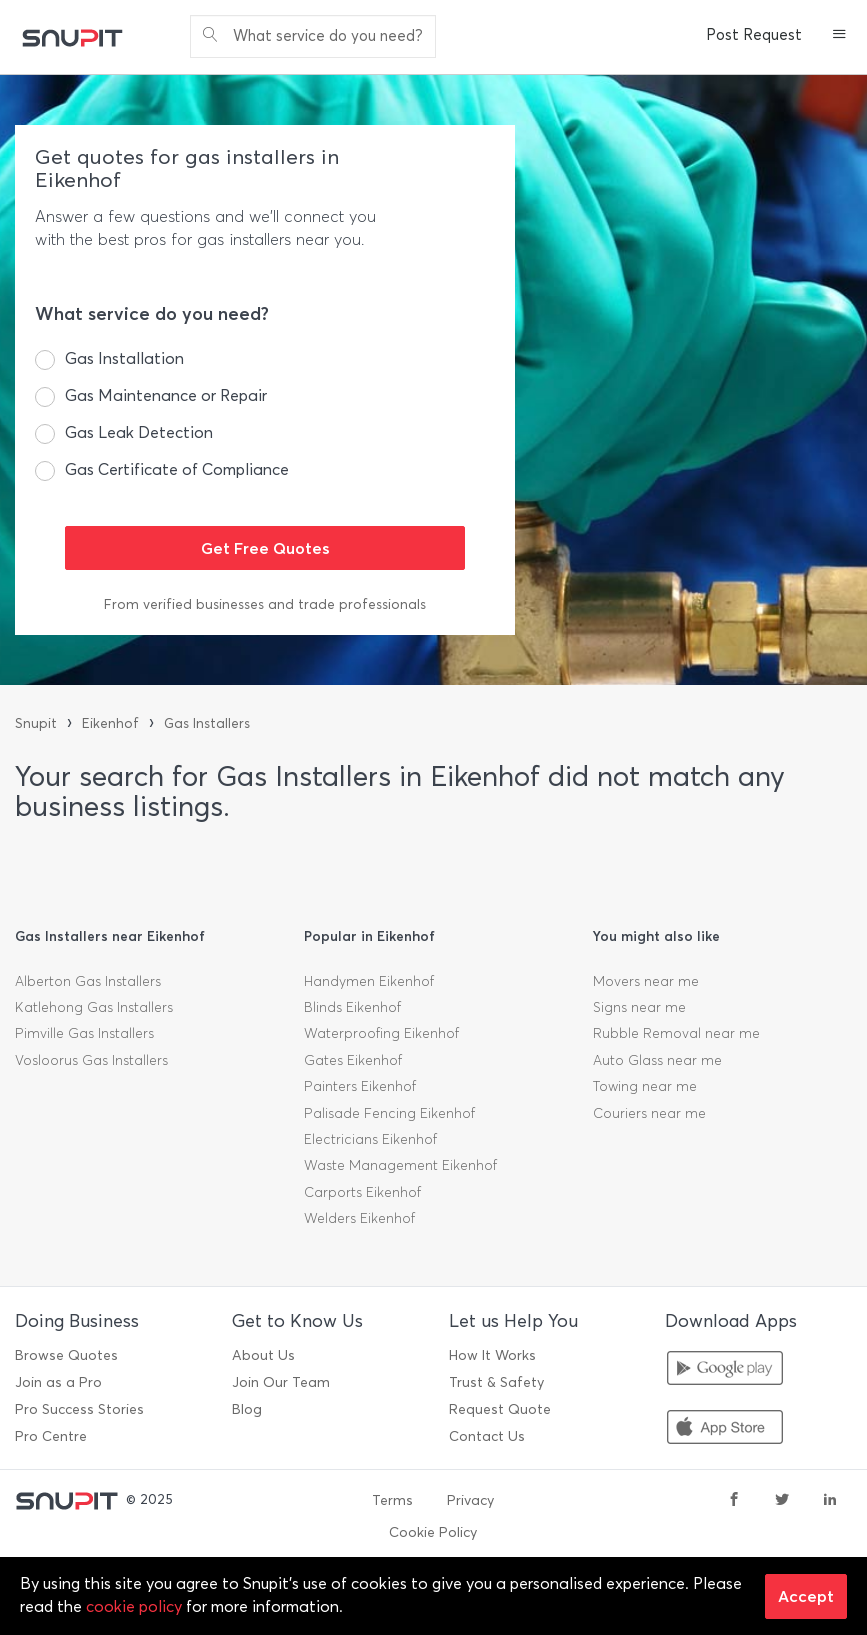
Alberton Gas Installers (88, 981)
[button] (839, 36)
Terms (392, 1500)
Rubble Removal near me (676, 1033)
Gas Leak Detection (139, 432)
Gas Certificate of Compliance (177, 469)
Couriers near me (649, 1113)
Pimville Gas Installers (84, 1033)
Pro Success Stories (79, 1409)
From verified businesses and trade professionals (265, 604)
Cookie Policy (433, 1532)
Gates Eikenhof (353, 1060)
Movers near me (646, 981)
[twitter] (782, 1501)
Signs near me (639, 1007)
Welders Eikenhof (359, 1218)
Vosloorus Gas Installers (91, 1060)
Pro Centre (51, 1436)
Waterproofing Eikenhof (381, 1033)
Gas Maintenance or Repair (166, 395)
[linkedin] (830, 1501)
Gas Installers (207, 723)
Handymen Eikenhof (369, 981)
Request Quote (500, 1409)
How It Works (492, 1355)
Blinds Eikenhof (352, 1007)
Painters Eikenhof (360, 1086)
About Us (263, 1355)
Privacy (470, 1500)
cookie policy (134, 1606)
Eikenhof (110, 723)
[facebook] (734, 1501)
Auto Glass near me (657, 1060)
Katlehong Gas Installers (94, 1007)
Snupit (36, 723)
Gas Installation (124, 358)
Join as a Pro (58, 1382)
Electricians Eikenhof (370, 1139)
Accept (806, 1596)
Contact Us (487, 1436)
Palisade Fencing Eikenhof (389, 1113)
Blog (247, 1409)
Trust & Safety (496, 1382)
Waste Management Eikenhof (400, 1165)
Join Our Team (281, 1382)
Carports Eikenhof (362, 1192)
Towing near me (645, 1086)
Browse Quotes (66, 1355)
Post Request (754, 35)
